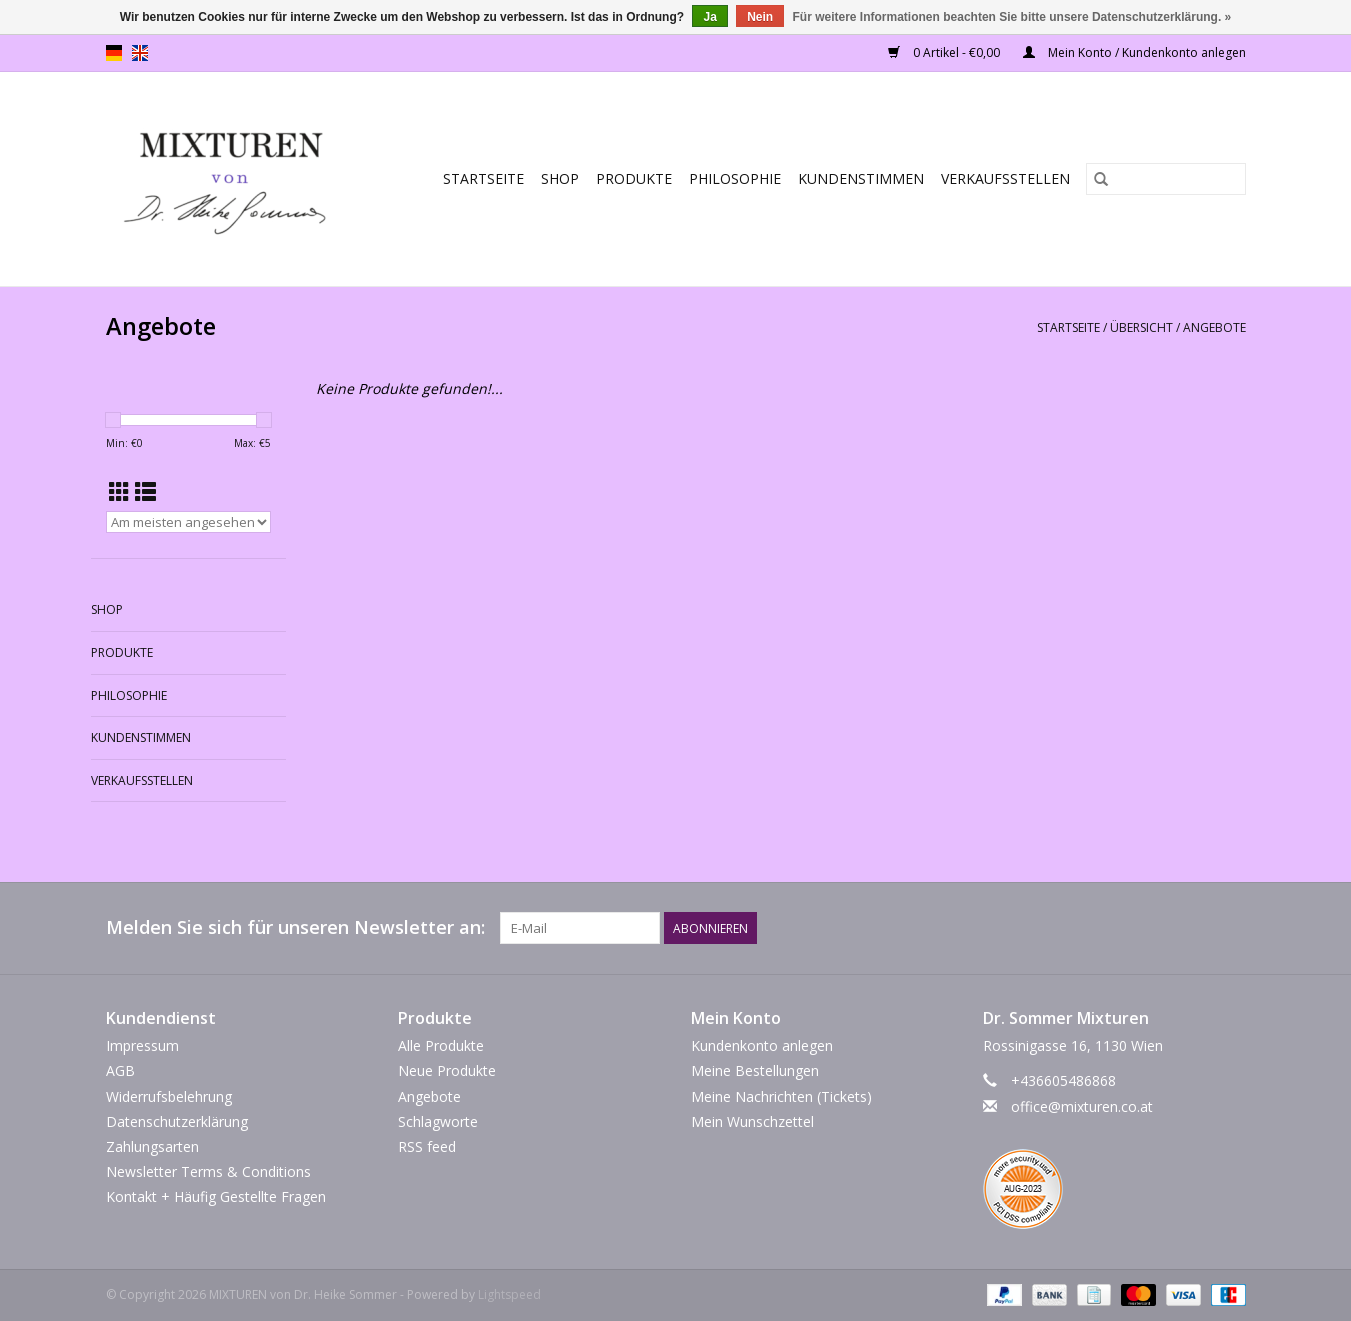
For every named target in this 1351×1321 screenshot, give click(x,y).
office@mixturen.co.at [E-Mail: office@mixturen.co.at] (1082, 1106)
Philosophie (735, 178)
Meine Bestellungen (755, 1070)
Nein (760, 17)
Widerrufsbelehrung (169, 1096)
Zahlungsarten (152, 1146)
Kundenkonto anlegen (762, 1045)
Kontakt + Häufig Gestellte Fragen (216, 1196)
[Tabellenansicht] (119, 492)
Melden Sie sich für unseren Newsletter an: (295, 927)
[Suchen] (1166, 179)
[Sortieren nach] (188, 522)
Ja (709, 17)
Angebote (1214, 327)
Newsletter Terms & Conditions (208, 1171)
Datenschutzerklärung (177, 1121)
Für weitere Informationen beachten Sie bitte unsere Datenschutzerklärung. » (1012, 17)
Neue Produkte (447, 1070)
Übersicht (1141, 327)
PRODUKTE (634, 178)
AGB (120, 1070)
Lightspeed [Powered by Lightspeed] (509, 1294)
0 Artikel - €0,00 (945, 52)
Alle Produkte (441, 1045)
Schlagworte (438, 1121)
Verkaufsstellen (1005, 178)
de (114, 53)
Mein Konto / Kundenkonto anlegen (1134, 52)
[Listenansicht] (145, 492)
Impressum (142, 1045)
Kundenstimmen (861, 178)
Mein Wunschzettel (752, 1121)
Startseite (483, 178)
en (140, 53)
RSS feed (427, 1146)
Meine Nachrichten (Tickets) (781, 1096)
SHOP (560, 178)
